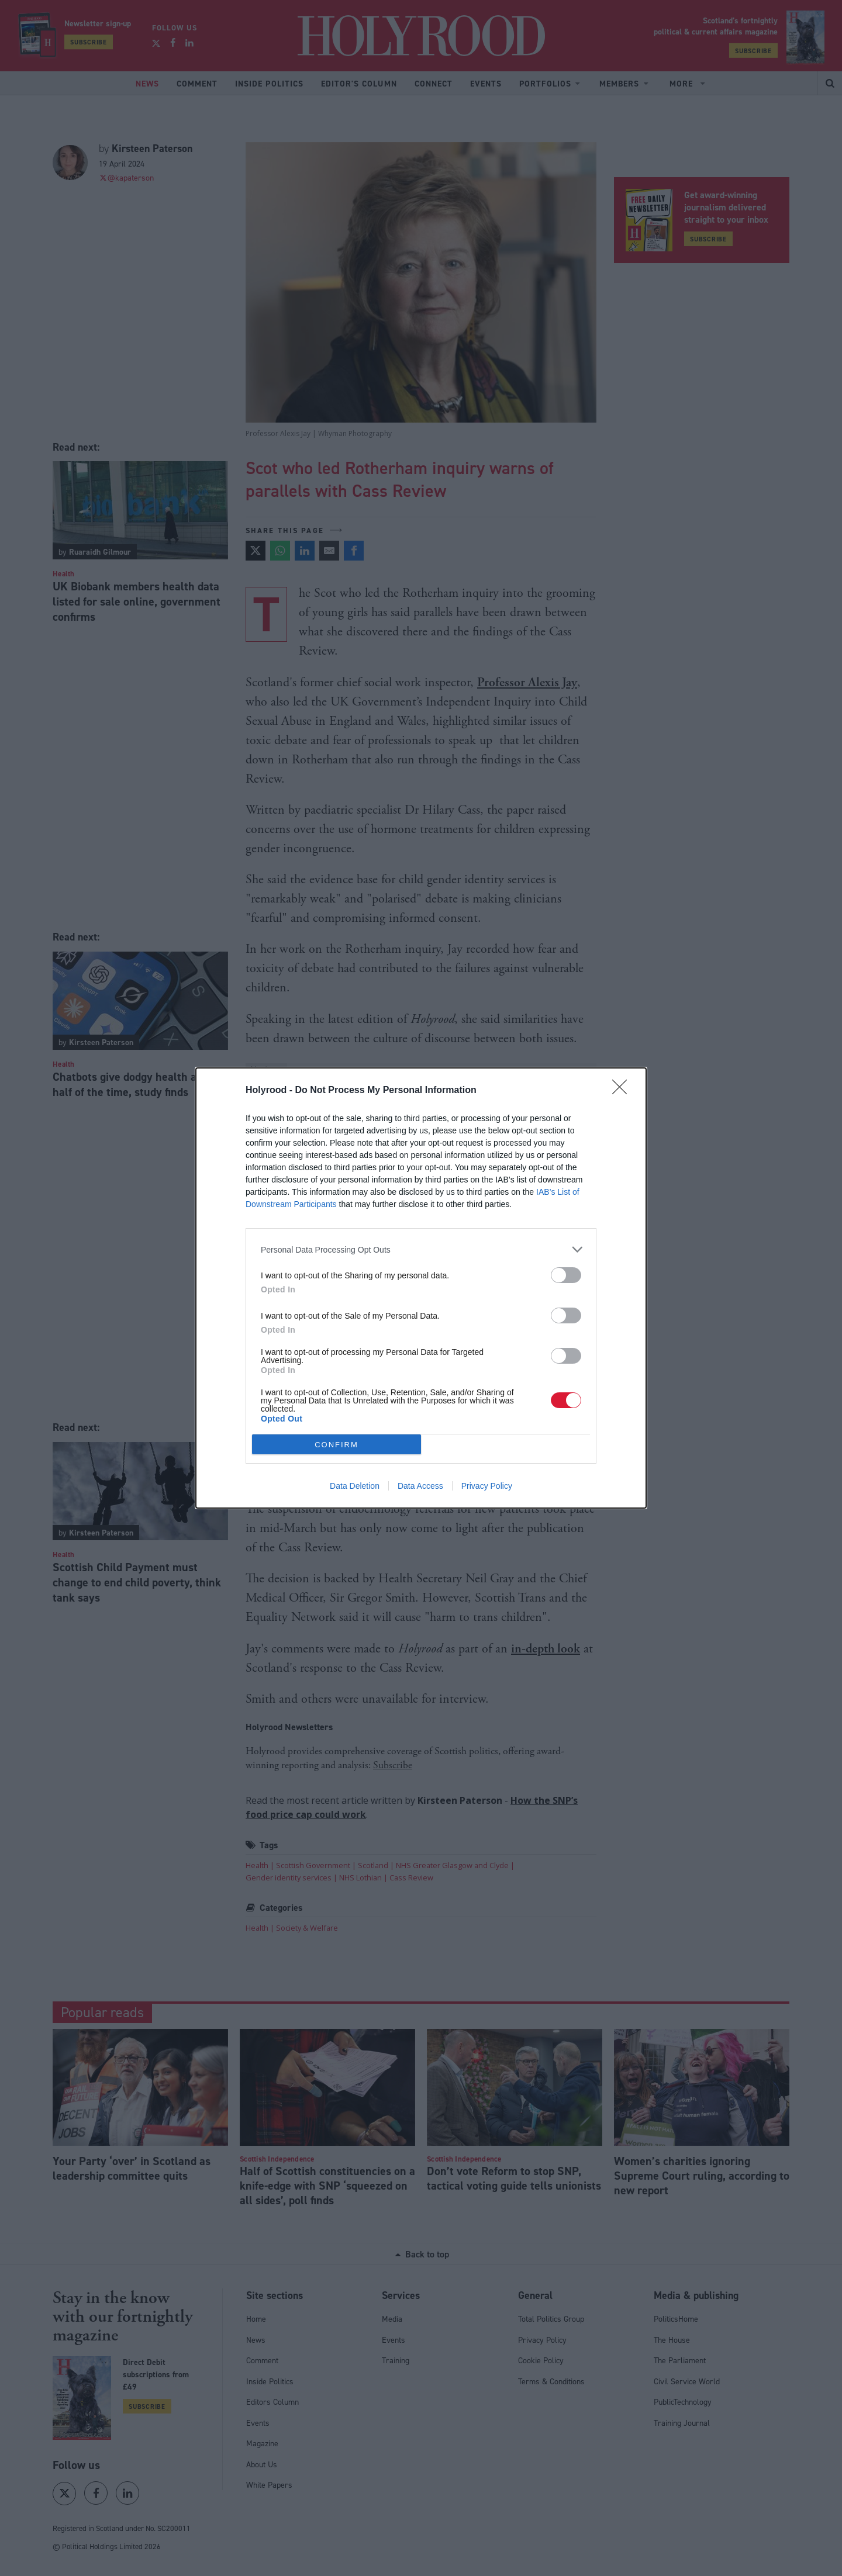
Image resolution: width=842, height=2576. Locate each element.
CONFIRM (336, 1444)
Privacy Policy (486, 1486)
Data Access (420, 1486)
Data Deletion (354, 1486)
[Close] (623, 1091)
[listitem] (421, 1249)
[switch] (566, 1275)
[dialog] (421, 1288)
